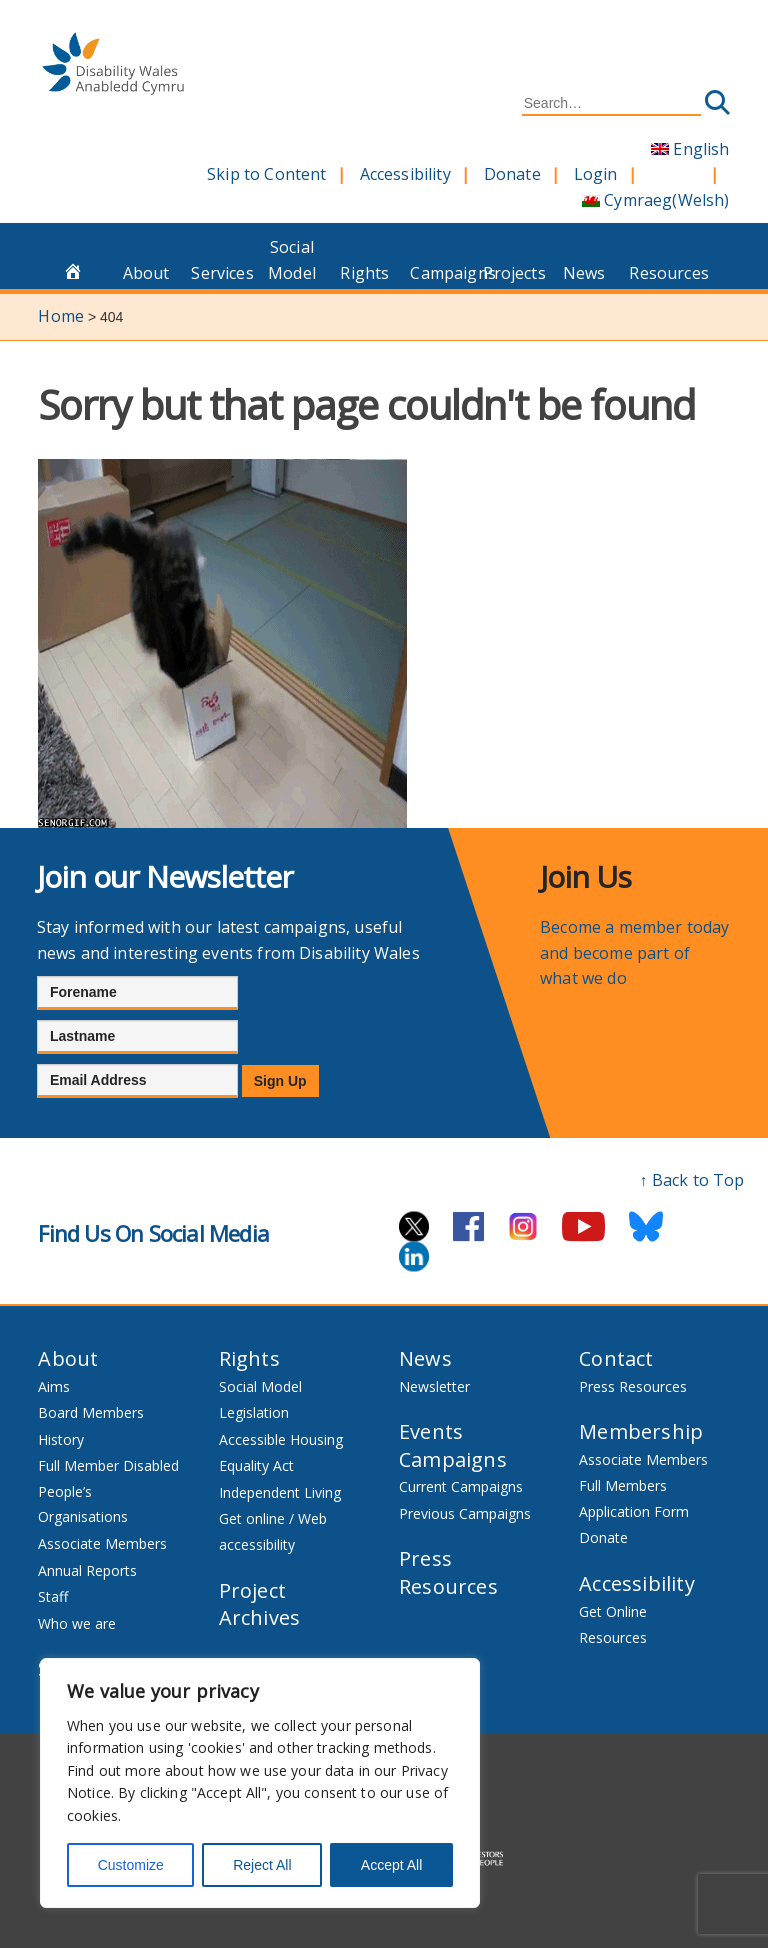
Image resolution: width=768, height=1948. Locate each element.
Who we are (77, 1623)
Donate (512, 174)
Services (222, 273)
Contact (616, 1358)
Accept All (391, 1865)
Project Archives (260, 1604)
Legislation (254, 1412)
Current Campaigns (461, 1486)
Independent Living (280, 1492)
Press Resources (448, 1572)
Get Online (613, 1611)
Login (596, 174)
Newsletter (434, 1386)
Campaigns (441, 273)
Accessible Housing (281, 1439)
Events (431, 1431)
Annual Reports (87, 1570)
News (584, 273)
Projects (514, 273)
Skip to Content (266, 174)
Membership (641, 1431)
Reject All (262, 1865)
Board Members (91, 1412)
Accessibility (405, 174)
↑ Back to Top (692, 1180)
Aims (54, 1386)
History (61, 1439)
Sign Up (280, 1081)
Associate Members (102, 1543)
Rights (364, 273)
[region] (260, 1783)
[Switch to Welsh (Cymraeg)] (656, 201)
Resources (660, 273)
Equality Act (256, 1465)
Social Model (292, 260)
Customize (131, 1865)
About (146, 273)
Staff (53, 1596)
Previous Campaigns (465, 1513)
